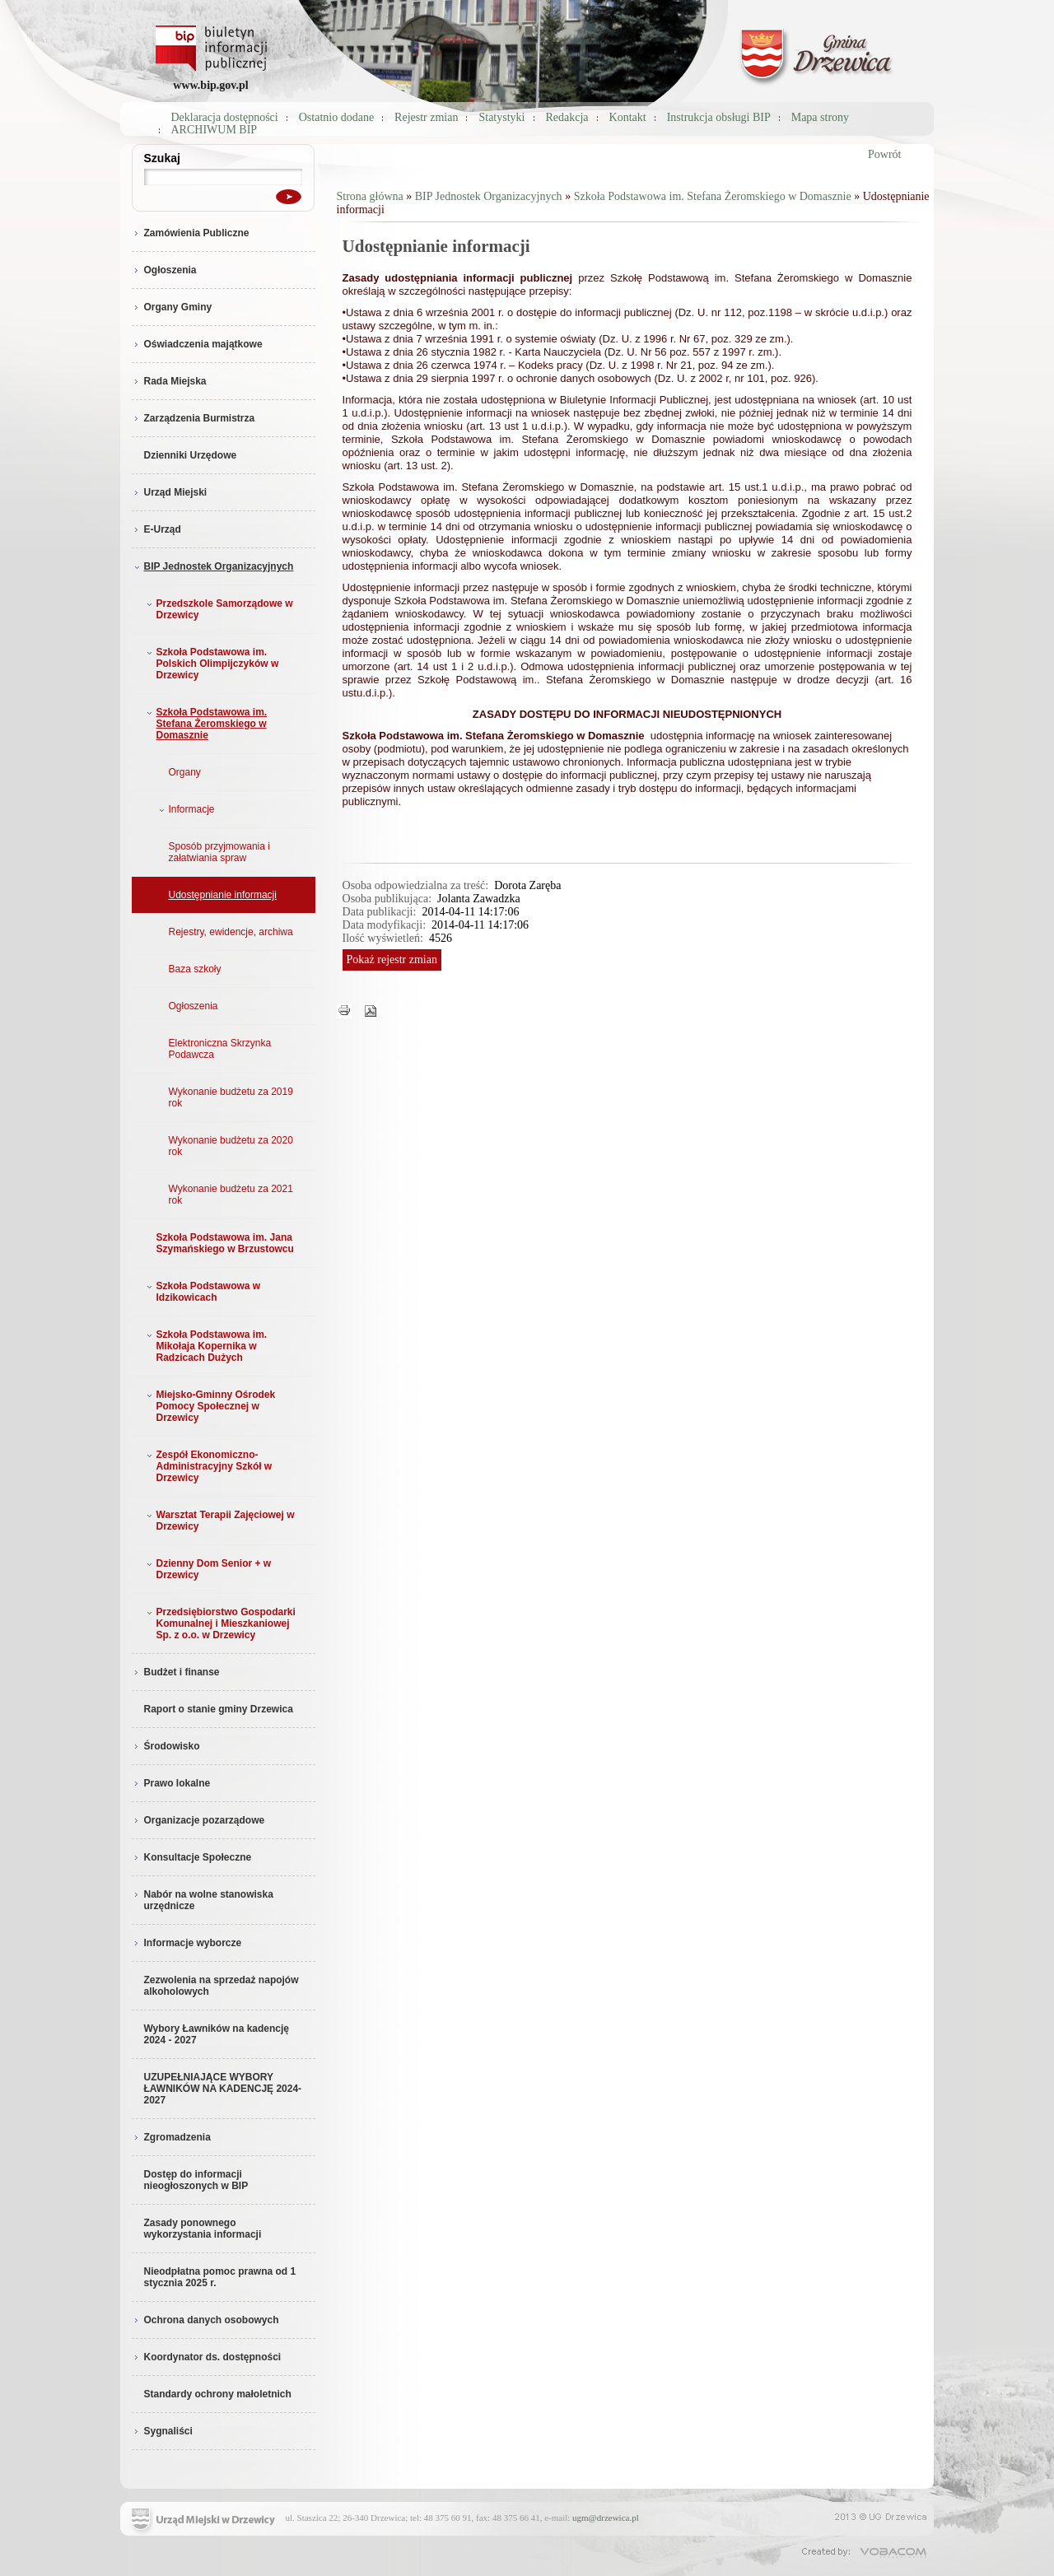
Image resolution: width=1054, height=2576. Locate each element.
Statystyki (501, 117)
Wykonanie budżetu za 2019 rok (231, 1097)
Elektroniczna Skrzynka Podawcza (220, 1048)
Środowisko (166, 1746)
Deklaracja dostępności (224, 117)
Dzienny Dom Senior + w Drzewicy (207, 1569)
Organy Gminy (172, 307)
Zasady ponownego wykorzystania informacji (203, 2228)
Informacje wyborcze (187, 1943)
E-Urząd (156, 529)
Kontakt (627, 117)
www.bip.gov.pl (210, 85)
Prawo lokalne (171, 1783)
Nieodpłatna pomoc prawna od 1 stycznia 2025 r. (220, 2277)
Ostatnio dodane (336, 117)
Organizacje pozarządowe (198, 1820)
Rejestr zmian (426, 117)
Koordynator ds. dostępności (207, 2357)
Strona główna (370, 196)
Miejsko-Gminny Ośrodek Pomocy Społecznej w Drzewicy (209, 1406)
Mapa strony (820, 117)
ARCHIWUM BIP (214, 129)
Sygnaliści (162, 2431)
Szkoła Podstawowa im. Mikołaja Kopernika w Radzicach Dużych (205, 1346)
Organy (185, 772)
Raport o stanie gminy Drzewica (218, 1709)
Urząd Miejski (170, 492)
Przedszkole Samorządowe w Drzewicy (218, 609)
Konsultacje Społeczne (192, 1857)
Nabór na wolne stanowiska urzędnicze (202, 1900)
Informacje (185, 809)
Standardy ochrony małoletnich (217, 2394)
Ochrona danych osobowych (205, 2320)
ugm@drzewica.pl (605, 2517)
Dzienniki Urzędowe (190, 455)
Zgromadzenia (171, 2137)
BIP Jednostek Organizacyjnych (213, 566)
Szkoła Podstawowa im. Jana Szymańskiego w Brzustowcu (225, 1243)
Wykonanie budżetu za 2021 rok (231, 1194)
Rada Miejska (169, 381)
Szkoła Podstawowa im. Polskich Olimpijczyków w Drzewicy (211, 663)
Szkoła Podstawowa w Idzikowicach (202, 1291)
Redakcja (567, 117)
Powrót (884, 154)
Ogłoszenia (164, 270)
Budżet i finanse (176, 1672)
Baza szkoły (195, 969)
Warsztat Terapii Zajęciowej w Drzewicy (219, 1520)
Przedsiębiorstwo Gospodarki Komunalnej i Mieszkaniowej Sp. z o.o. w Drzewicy (219, 1623)
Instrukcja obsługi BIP (719, 117)
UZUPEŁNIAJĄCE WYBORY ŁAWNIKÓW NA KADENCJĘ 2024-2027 (223, 2088)
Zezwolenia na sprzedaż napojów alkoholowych (221, 1985)
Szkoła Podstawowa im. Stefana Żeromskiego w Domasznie (205, 723)
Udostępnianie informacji (223, 895)
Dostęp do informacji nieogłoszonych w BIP (196, 2180)
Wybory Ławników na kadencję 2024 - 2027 (217, 2034)
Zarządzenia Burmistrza (193, 418)
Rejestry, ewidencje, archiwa (231, 932)
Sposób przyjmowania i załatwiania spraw (219, 852)
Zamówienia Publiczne (191, 233)
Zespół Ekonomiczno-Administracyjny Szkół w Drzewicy (208, 1466)
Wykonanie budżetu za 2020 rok (231, 1146)
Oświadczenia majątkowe (197, 344)
